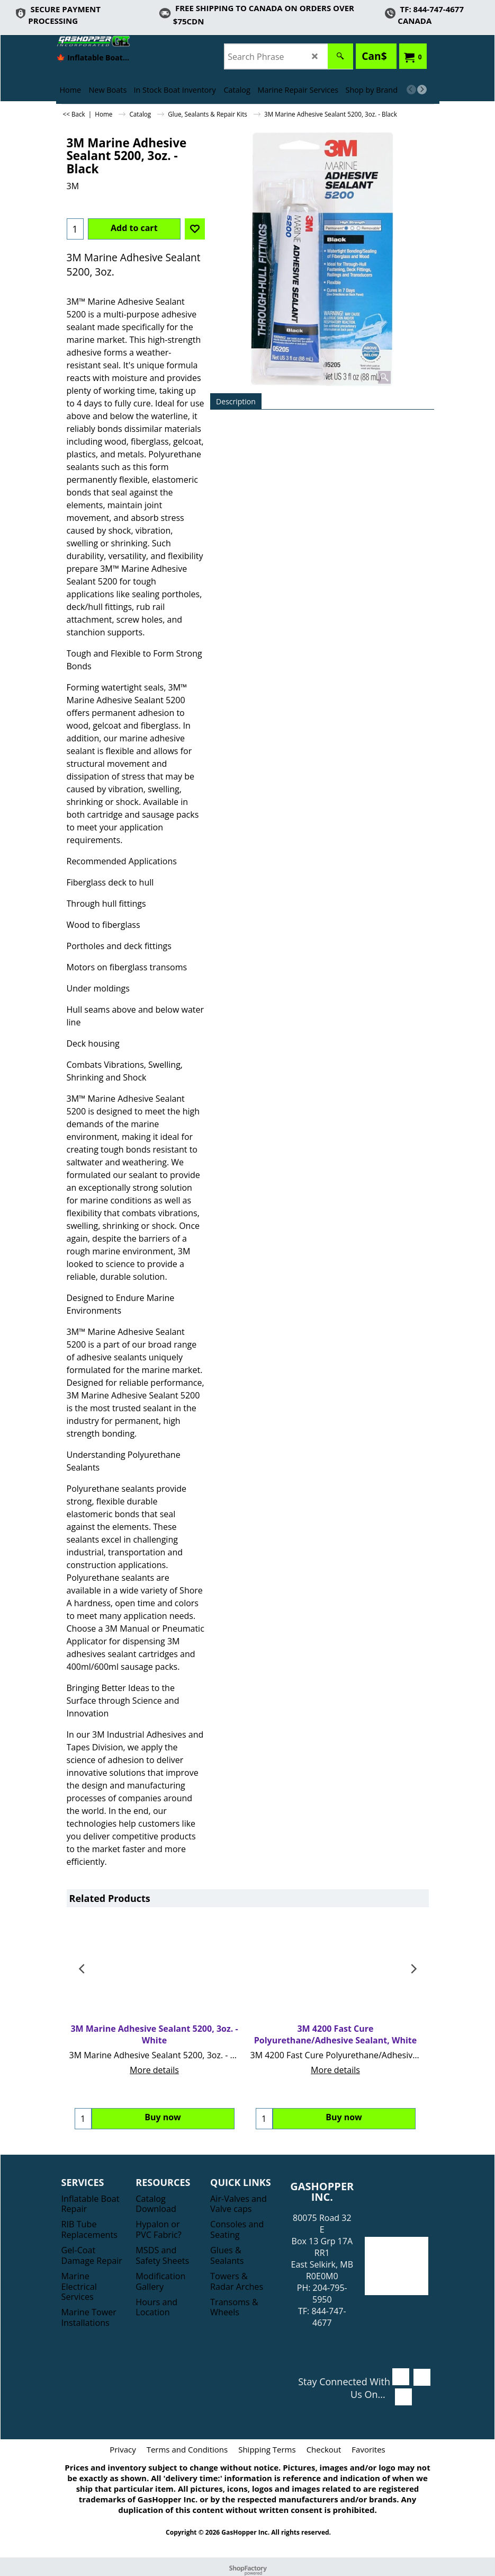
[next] (422, 89)
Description (236, 401)
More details (154, 2070)
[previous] (411, 89)
